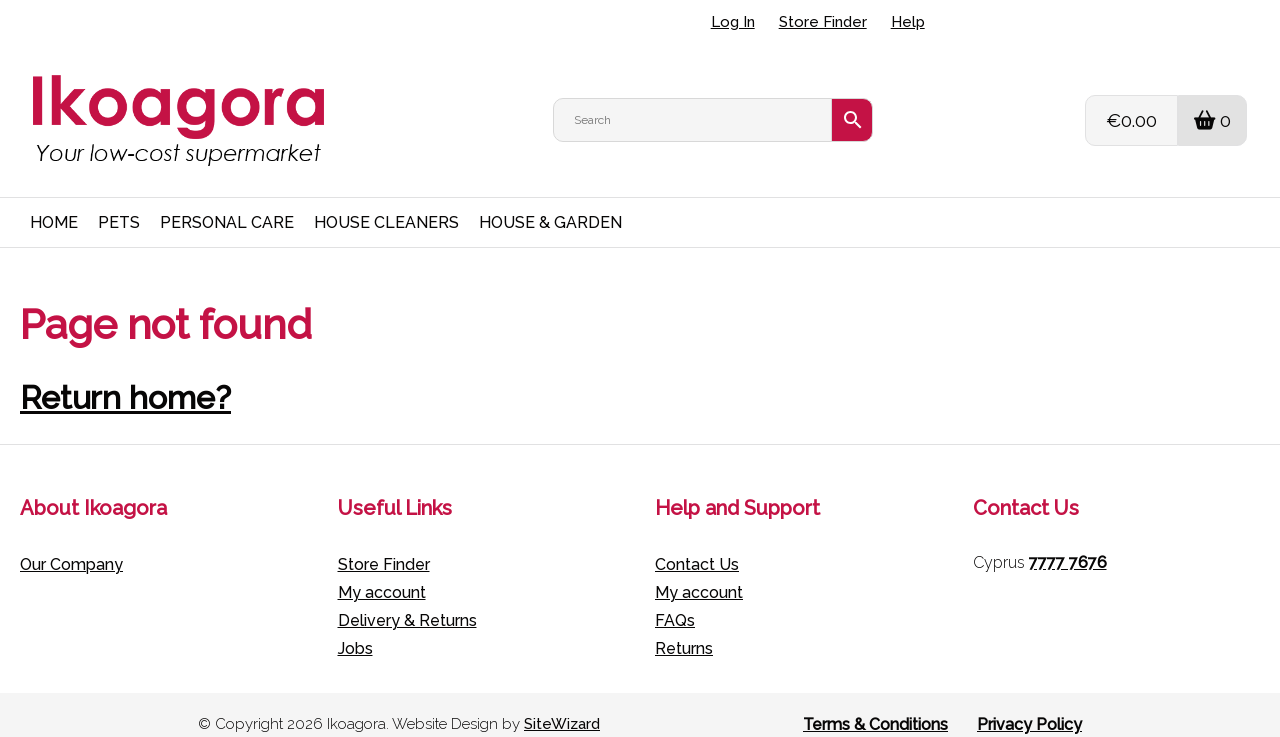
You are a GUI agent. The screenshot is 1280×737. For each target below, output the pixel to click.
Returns (684, 628)
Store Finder (823, 22)
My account (382, 572)
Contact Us (697, 544)
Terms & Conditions (875, 704)
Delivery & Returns (407, 600)
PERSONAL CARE (227, 202)
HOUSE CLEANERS (386, 202)
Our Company (71, 544)
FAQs (675, 600)
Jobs (355, 628)
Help (908, 22)
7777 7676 (1068, 542)
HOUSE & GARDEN (550, 202)
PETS (119, 202)
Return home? (125, 377)
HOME (54, 202)
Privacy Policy (1029, 704)
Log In (733, 22)
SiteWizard (562, 705)
